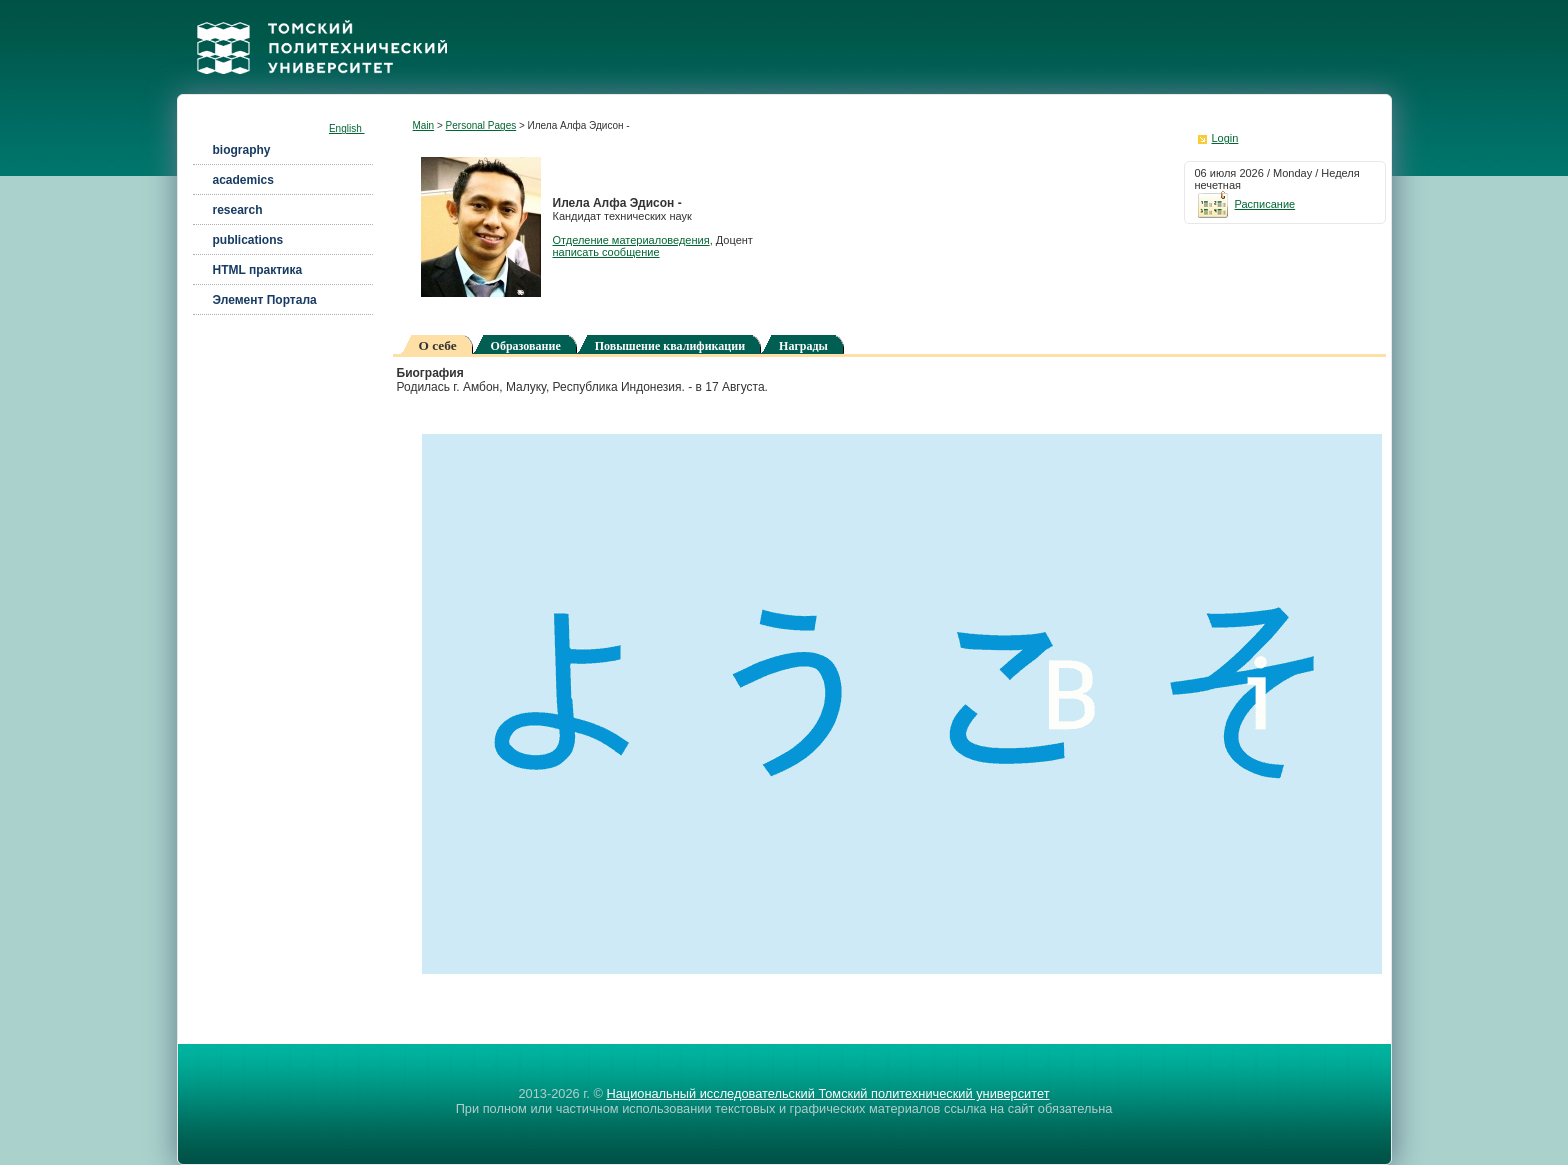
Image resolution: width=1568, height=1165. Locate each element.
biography (242, 150)
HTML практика (258, 270)
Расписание (1245, 204)
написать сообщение (606, 252)
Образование (526, 346)
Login (1225, 138)
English (347, 128)
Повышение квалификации (670, 346)
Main (424, 125)
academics (243, 180)
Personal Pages (481, 125)
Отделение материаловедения (631, 240)
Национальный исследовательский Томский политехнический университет (827, 1093)
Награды (803, 346)
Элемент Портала (265, 300)
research (238, 210)
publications (248, 240)
